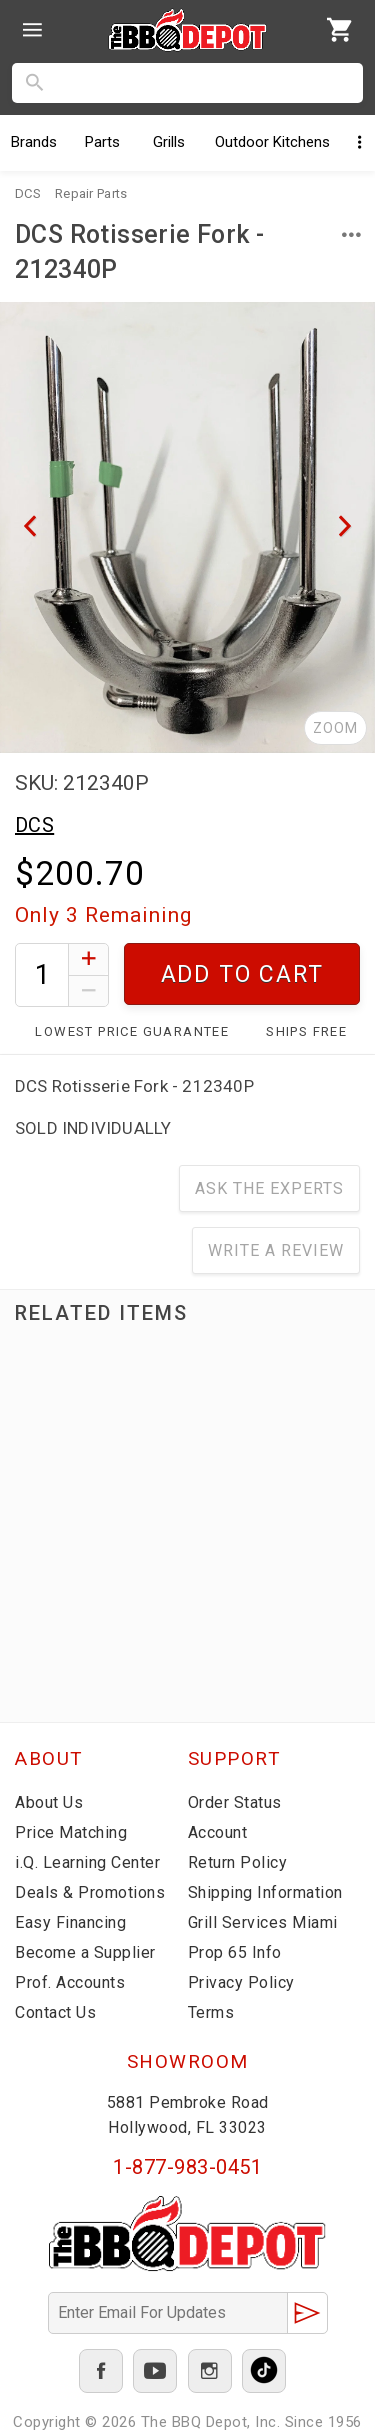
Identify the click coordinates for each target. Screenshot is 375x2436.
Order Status (235, 1802)
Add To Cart (242, 974)
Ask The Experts (269, 1188)
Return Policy (238, 1862)
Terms (211, 2012)
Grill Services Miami (263, 1922)
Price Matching (71, 1832)
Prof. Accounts (70, 1982)
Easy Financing (70, 1922)
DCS (34, 825)
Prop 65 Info (235, 1952)
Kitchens (272, 142)
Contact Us (55, 2012)
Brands (34, 142)
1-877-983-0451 (187, 2167)
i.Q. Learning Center (87, 1862)
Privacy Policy (241, 1982)
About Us (49, 1802)
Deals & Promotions (90, 1892)
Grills (169, 142)
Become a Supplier (85, 1952)
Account (218, 1832)
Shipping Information (265, 1892)
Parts (102, 142)
